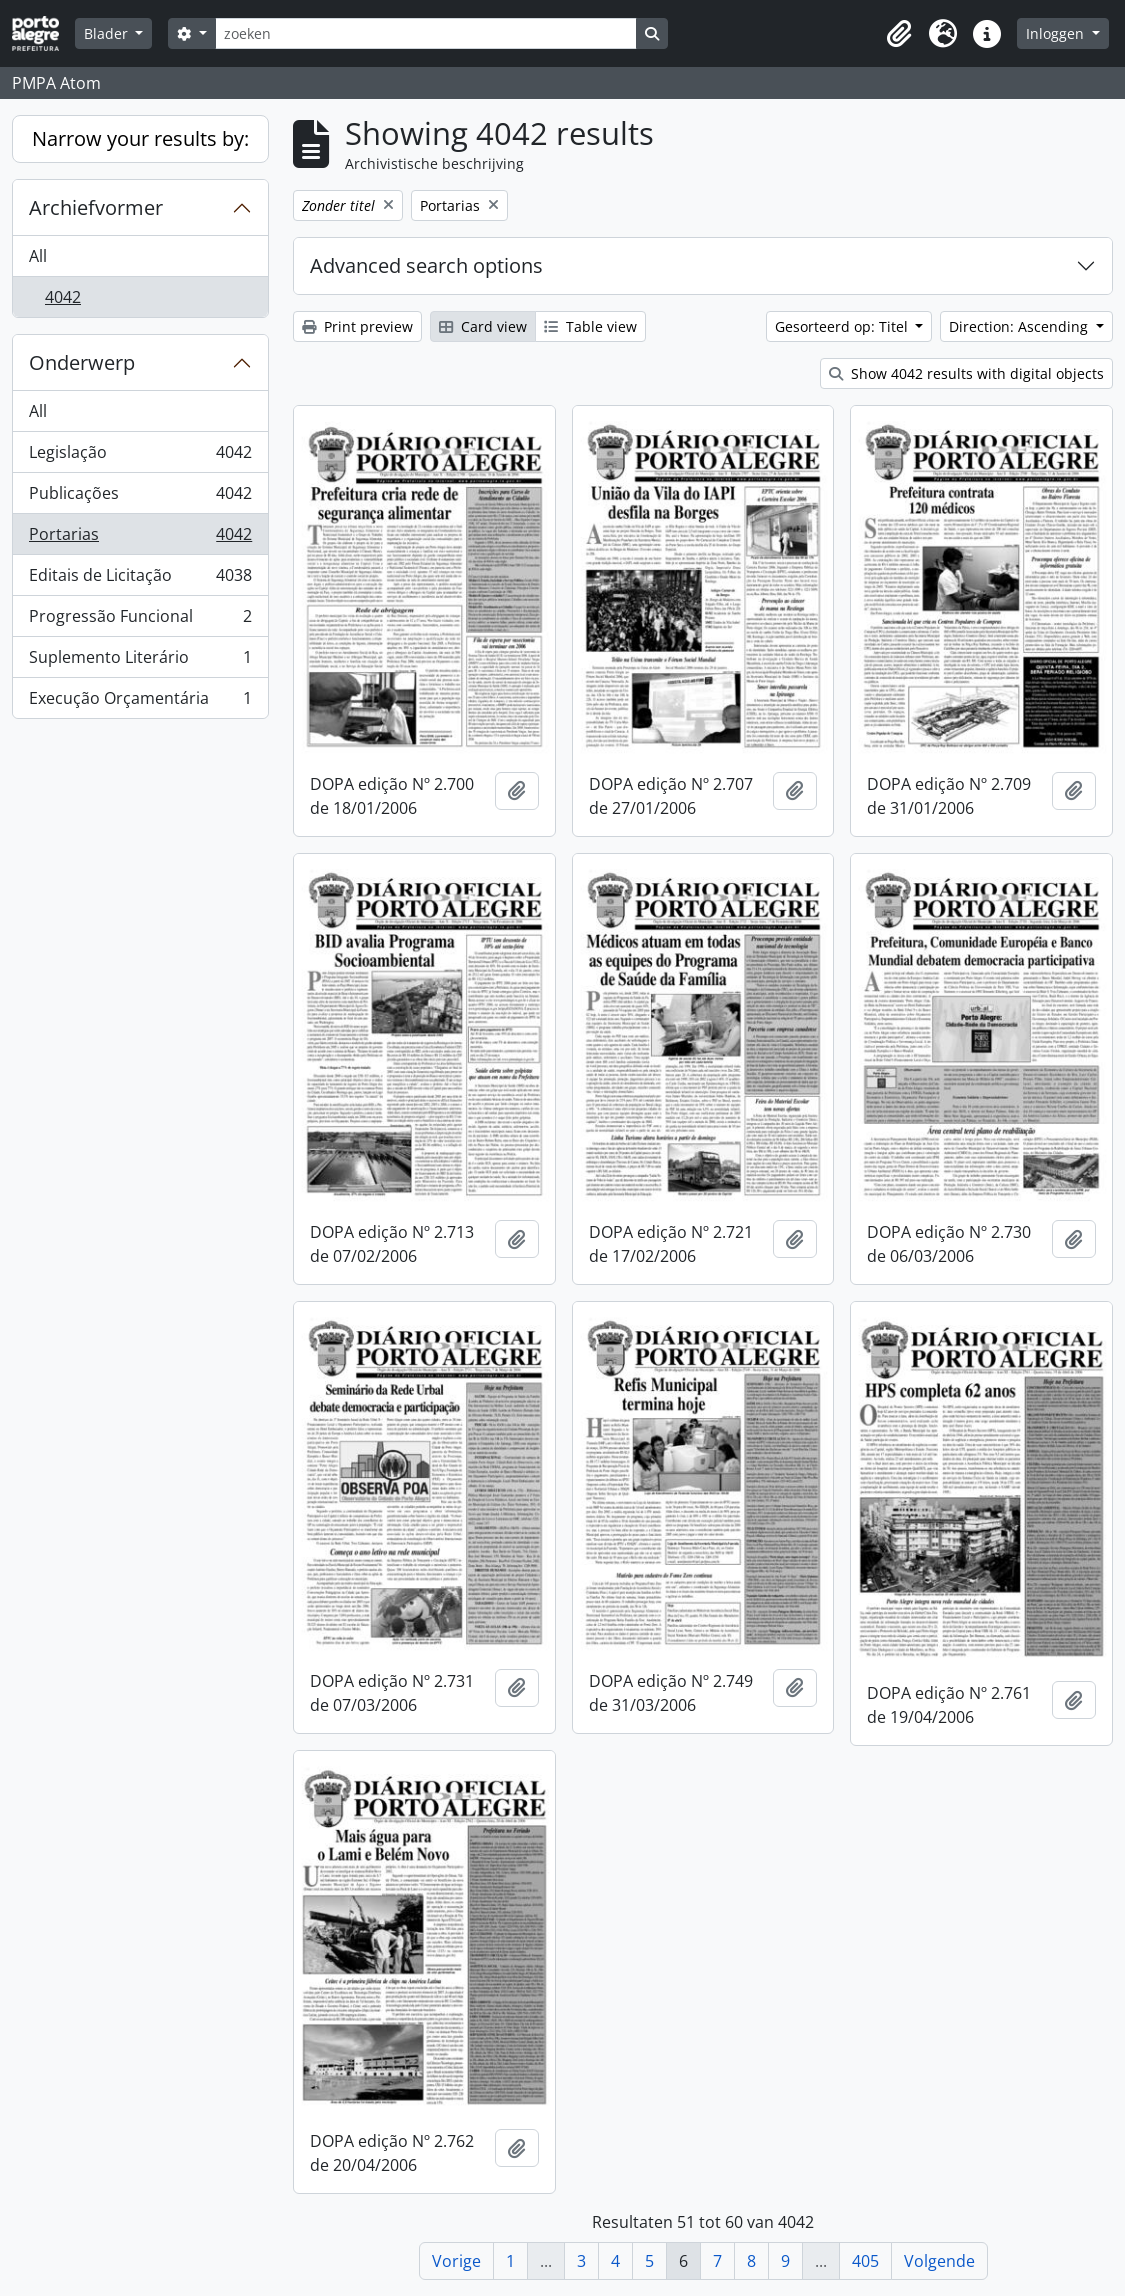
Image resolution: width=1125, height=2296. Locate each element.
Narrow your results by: (140, 138)
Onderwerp (82, 362)
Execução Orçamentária (140, 702)
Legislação (140, 456)
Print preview (357, 326)
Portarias (140, 538)
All (38, 256)
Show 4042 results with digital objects (966, 373)
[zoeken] (426, 33)
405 (865, 2261)
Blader (108, 33)
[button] (899, 34)
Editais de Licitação (140, 579)
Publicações (140, 497)
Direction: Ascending (1020, 326)
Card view (483, 326)
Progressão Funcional (140, 620)
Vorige (456, 2261)
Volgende (939, 2261)
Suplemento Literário (140, 661)
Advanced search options (426, 265)
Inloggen (1057, 33)
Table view (590, 326)
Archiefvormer (96, 207)
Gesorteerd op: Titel (843, 326)
